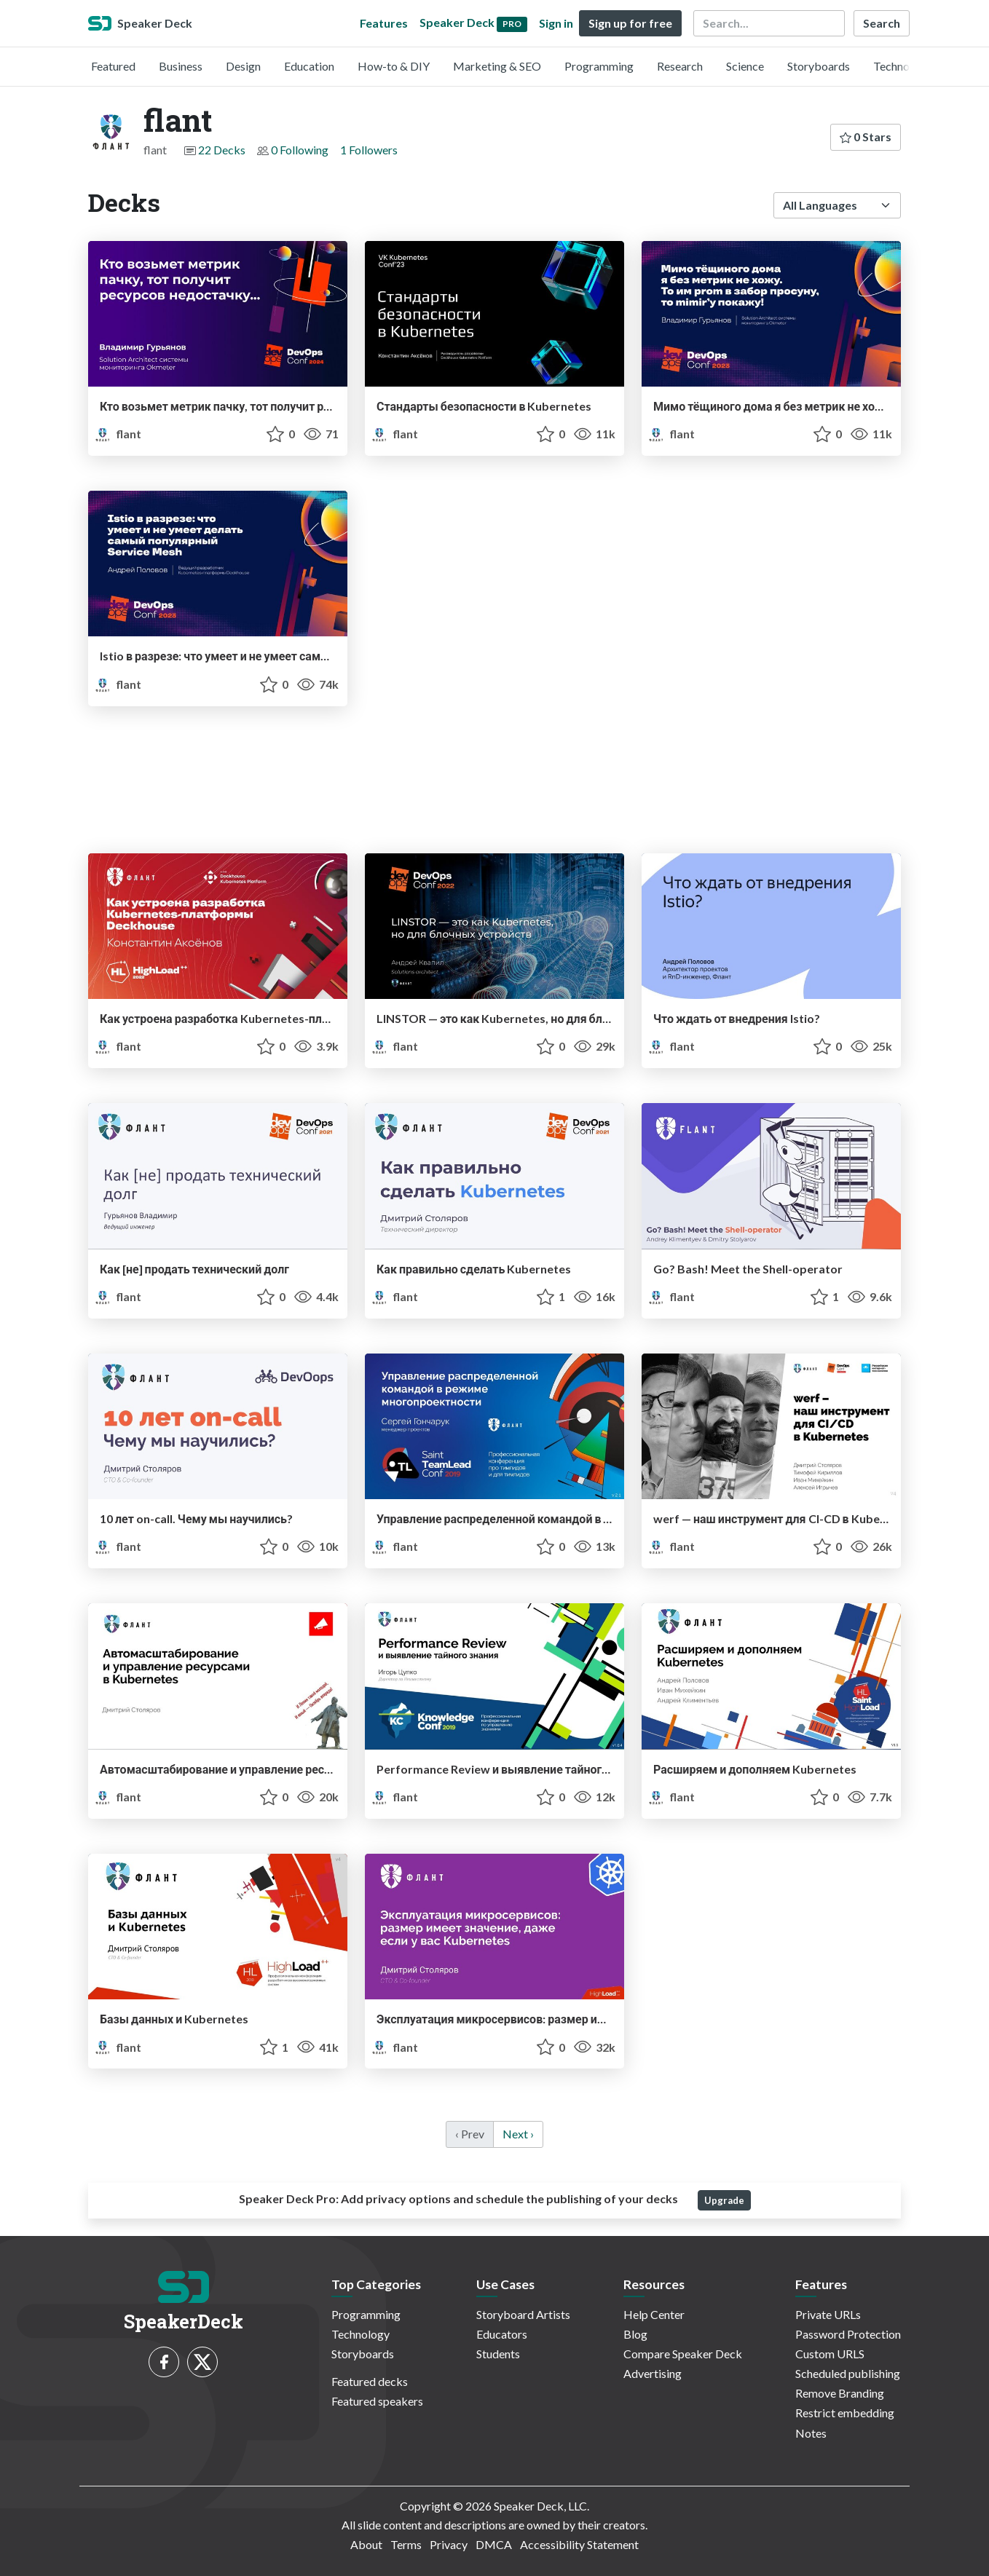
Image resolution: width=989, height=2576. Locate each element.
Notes (811, 2433)
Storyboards (818, 66)
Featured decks (369, 2381)
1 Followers (369, 150)
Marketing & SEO (497, 66)
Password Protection (848, 2334)
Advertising (652, 2373)
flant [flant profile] (117, 433)
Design (243, 66)
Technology (902, 66)
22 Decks (221, 150)
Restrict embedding (844, 2412)
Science (745, 66)
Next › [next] (518, 2134)
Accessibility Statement (579, 2544)
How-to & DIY (394, 66)
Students (498, 2353)
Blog (635, 2334)
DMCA (494, 2544)
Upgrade (724, 2200)
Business (180, 66)
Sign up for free (630, 23)
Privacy (449, 2544)
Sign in (556, 23)
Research (680, 66)
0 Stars (865, 136)
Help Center (654, 2314)
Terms (406, 2544)
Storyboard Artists (523, 2314)
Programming (599, 66)
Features (384, 23)
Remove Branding (839, 2393)
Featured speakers (377, 2401)
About (366, 2544)
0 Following (299, 150)
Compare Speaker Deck (682, 2353)
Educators (501, 2334)
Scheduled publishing (847, 2373)
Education (309, 66)
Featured (113, 66)
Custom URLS (829, 2353)
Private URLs (828, 2314)
